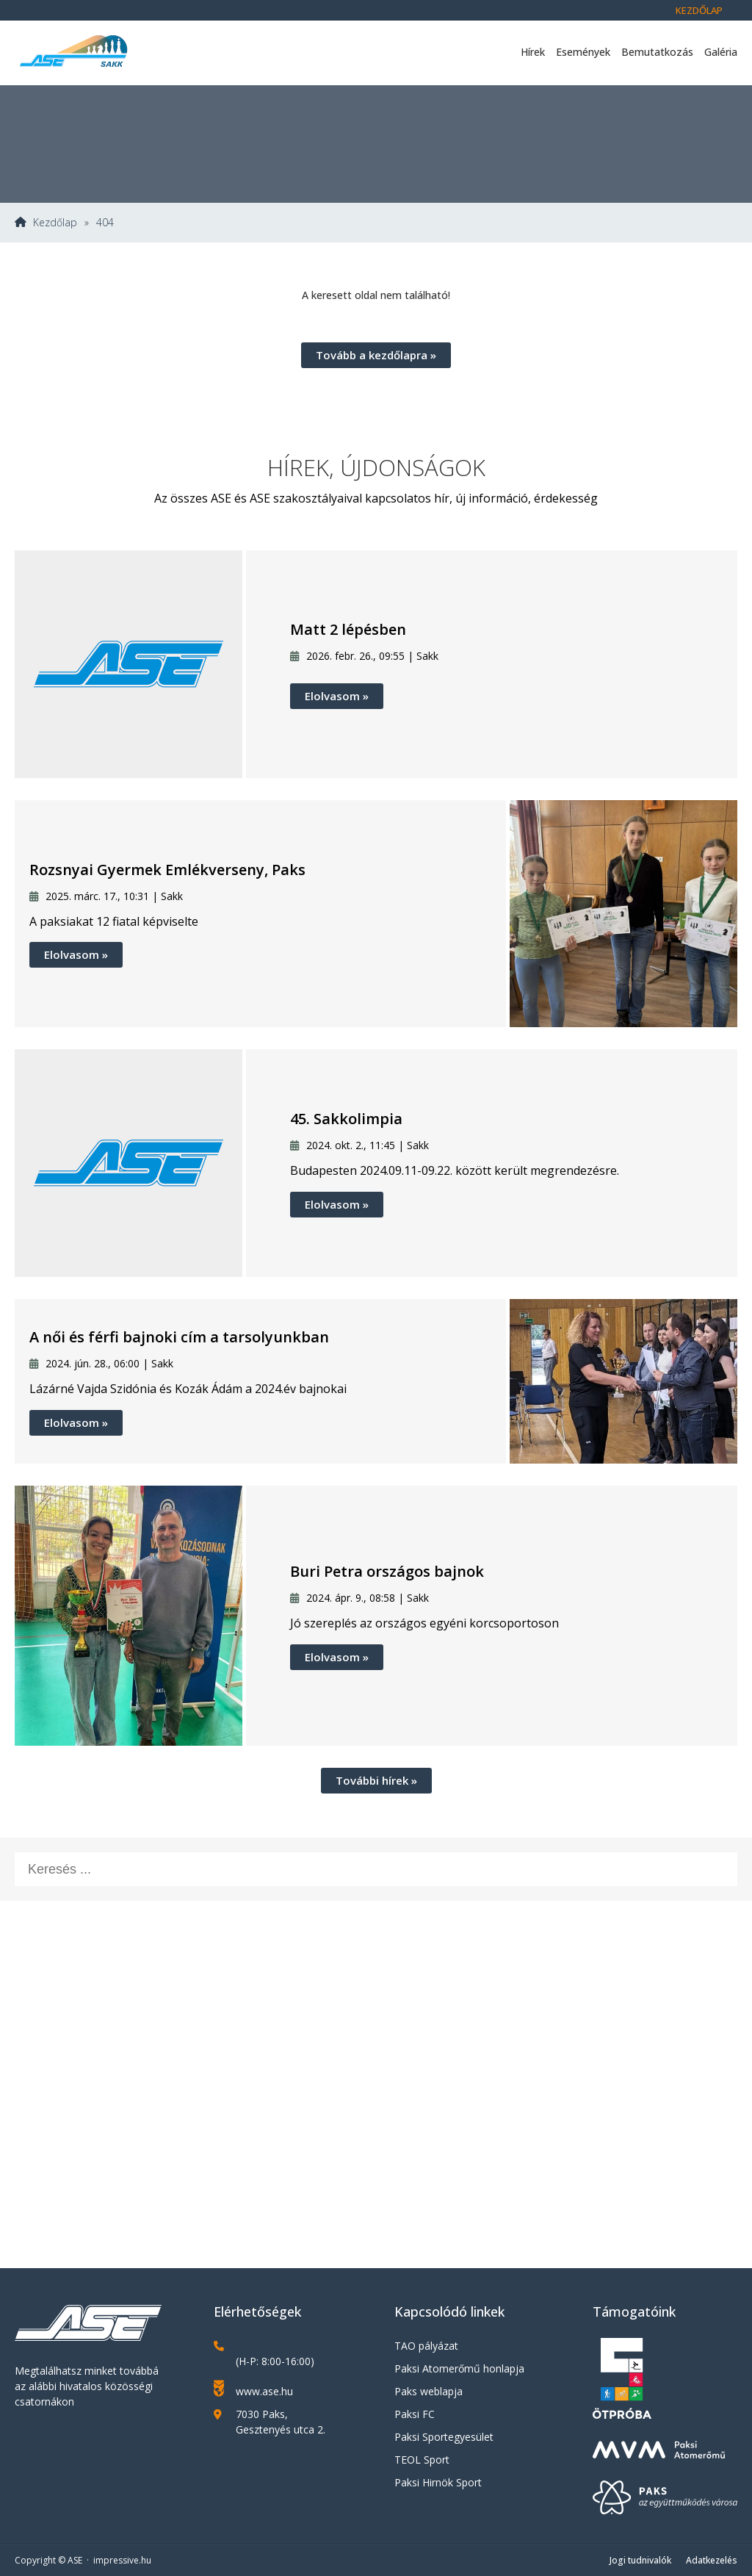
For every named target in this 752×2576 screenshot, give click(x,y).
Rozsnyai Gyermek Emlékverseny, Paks (167, 869)
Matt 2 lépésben (348, 629)
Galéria (720, 52)
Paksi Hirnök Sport (438, 2482)
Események (583, 52)
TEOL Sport (421, 2460)
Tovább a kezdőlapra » (376, 355)
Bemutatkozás (657, 52)
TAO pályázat (426, 2346)
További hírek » (376, 1780)
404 (105, 222)
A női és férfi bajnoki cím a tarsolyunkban (179, 1337)
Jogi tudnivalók (640, 2560)
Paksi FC (414, 2414)
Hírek (533, 52)
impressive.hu (122, 2560)
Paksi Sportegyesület (444, 2437)
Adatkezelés (711, 2560)
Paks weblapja (428, 2391)
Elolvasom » (337, 695)
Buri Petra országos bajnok (387, 1571)
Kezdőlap (699, 10)
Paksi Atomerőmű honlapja (459, 2368)
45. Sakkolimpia (346, 1119)
